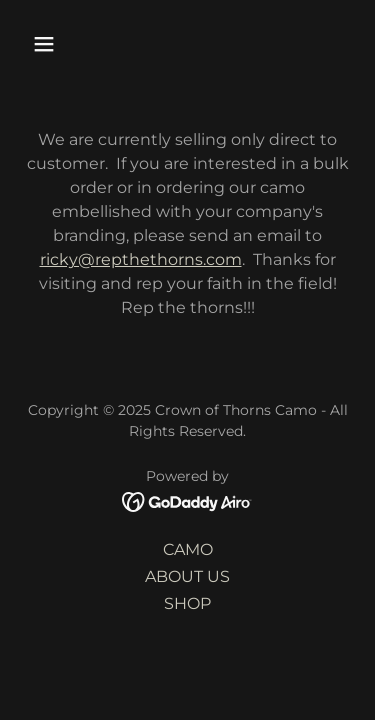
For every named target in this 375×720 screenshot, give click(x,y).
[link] (187, 500)
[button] (48, 44)
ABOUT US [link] (187, 576)
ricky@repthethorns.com (141, 259)
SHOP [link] (187, 603)
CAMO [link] (188, 549)
